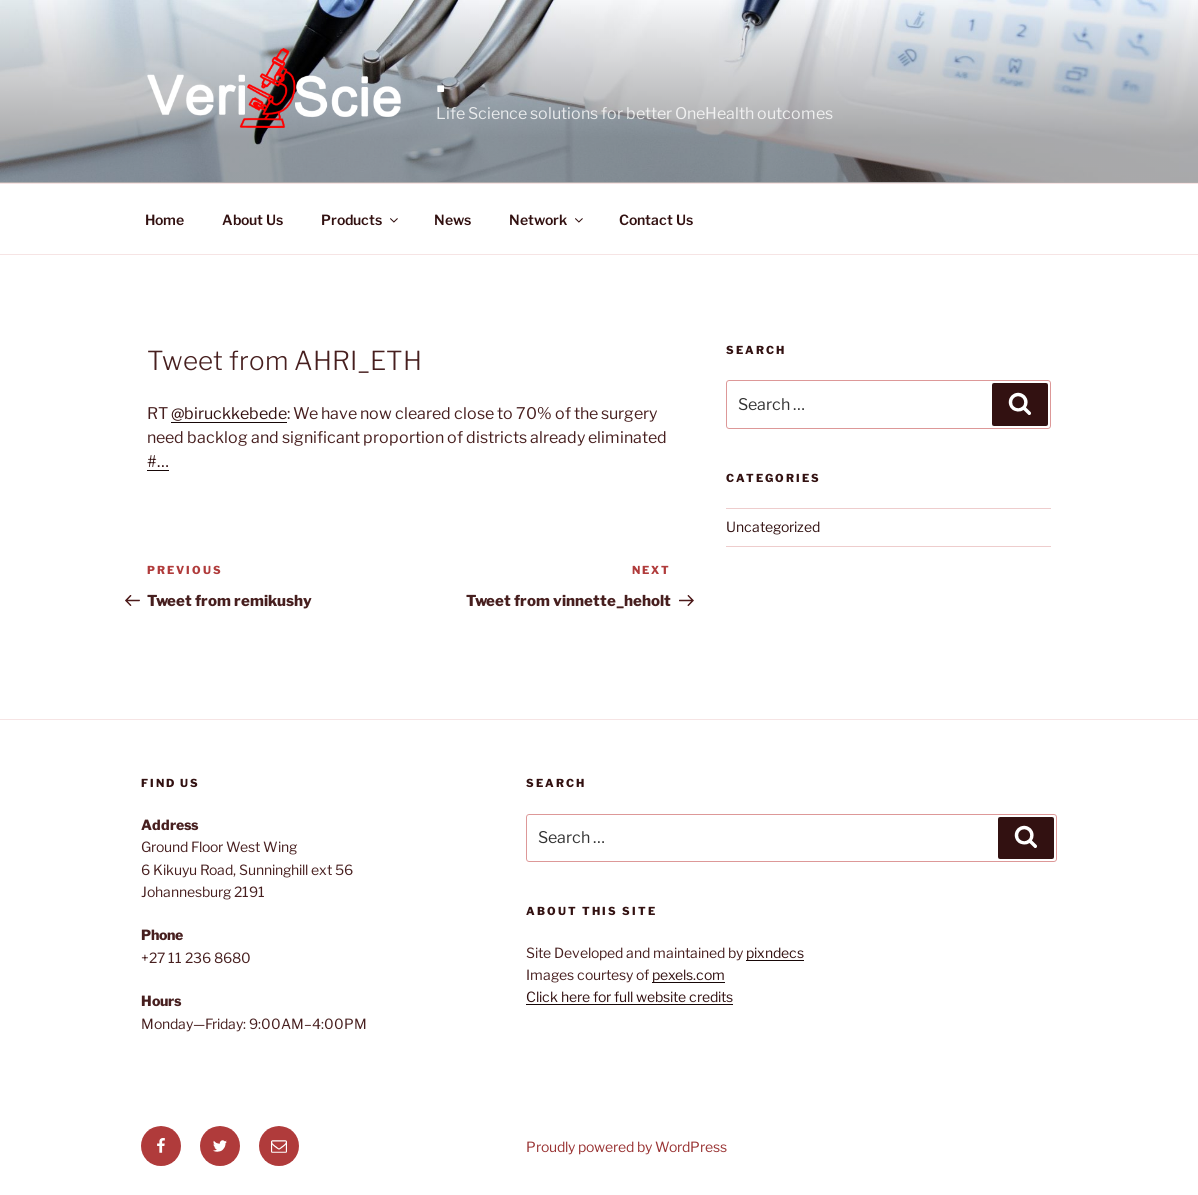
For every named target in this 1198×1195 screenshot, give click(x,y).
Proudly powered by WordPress (626, 1146)
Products (361, 219)
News (452, 219)
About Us (252, 219)
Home (164, 219)
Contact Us (656, 219)
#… (158, 461)
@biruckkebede (229, 413)
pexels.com (688, 974)
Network (547, 219)
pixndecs (775, 952)
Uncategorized (773, 526)
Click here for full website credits (629, 996)
